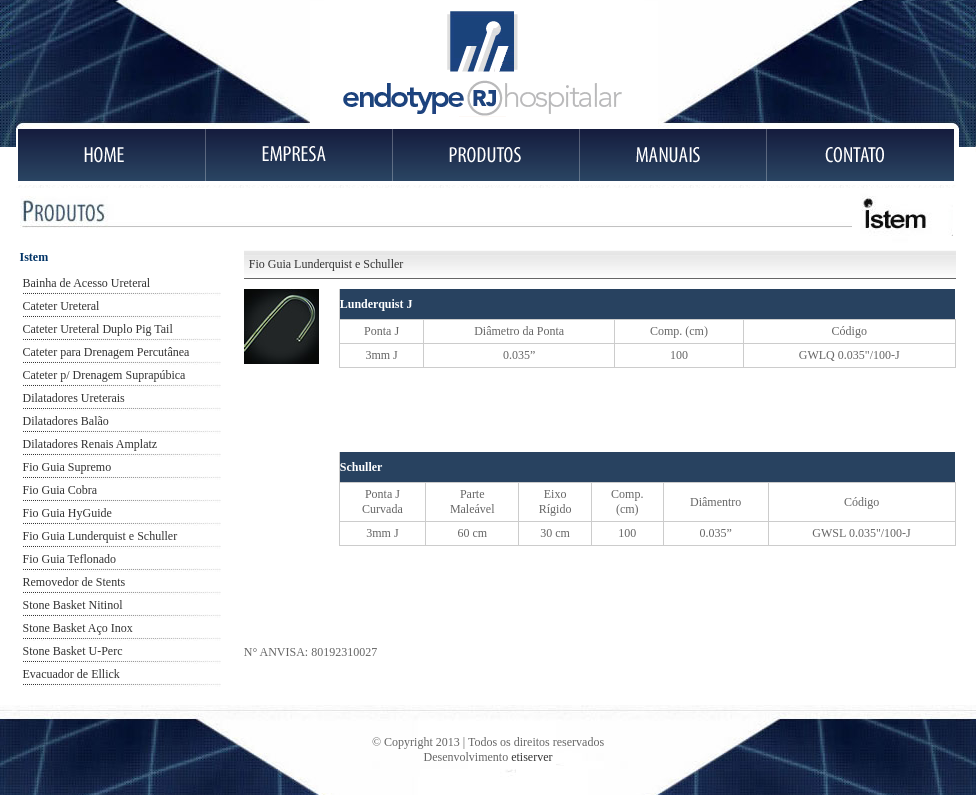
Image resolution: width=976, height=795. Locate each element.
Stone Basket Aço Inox (78, 628)
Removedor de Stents (74, 582)
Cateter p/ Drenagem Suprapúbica (104, 375)
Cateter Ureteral (61, 306)
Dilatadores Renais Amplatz (90, 444)
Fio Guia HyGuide (67, 513)
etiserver (531, 757)
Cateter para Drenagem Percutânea (106, 352)
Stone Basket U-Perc (73, 651)
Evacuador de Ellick (71, 674)
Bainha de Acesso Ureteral (87, 283)
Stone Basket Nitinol (73, 605)
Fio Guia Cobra (60, 490)
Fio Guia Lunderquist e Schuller (100, 536)
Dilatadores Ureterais (74, 398)
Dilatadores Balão (66, 421)
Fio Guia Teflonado (70, 559)
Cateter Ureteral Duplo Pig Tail (98, 329)
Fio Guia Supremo (67, 467)
